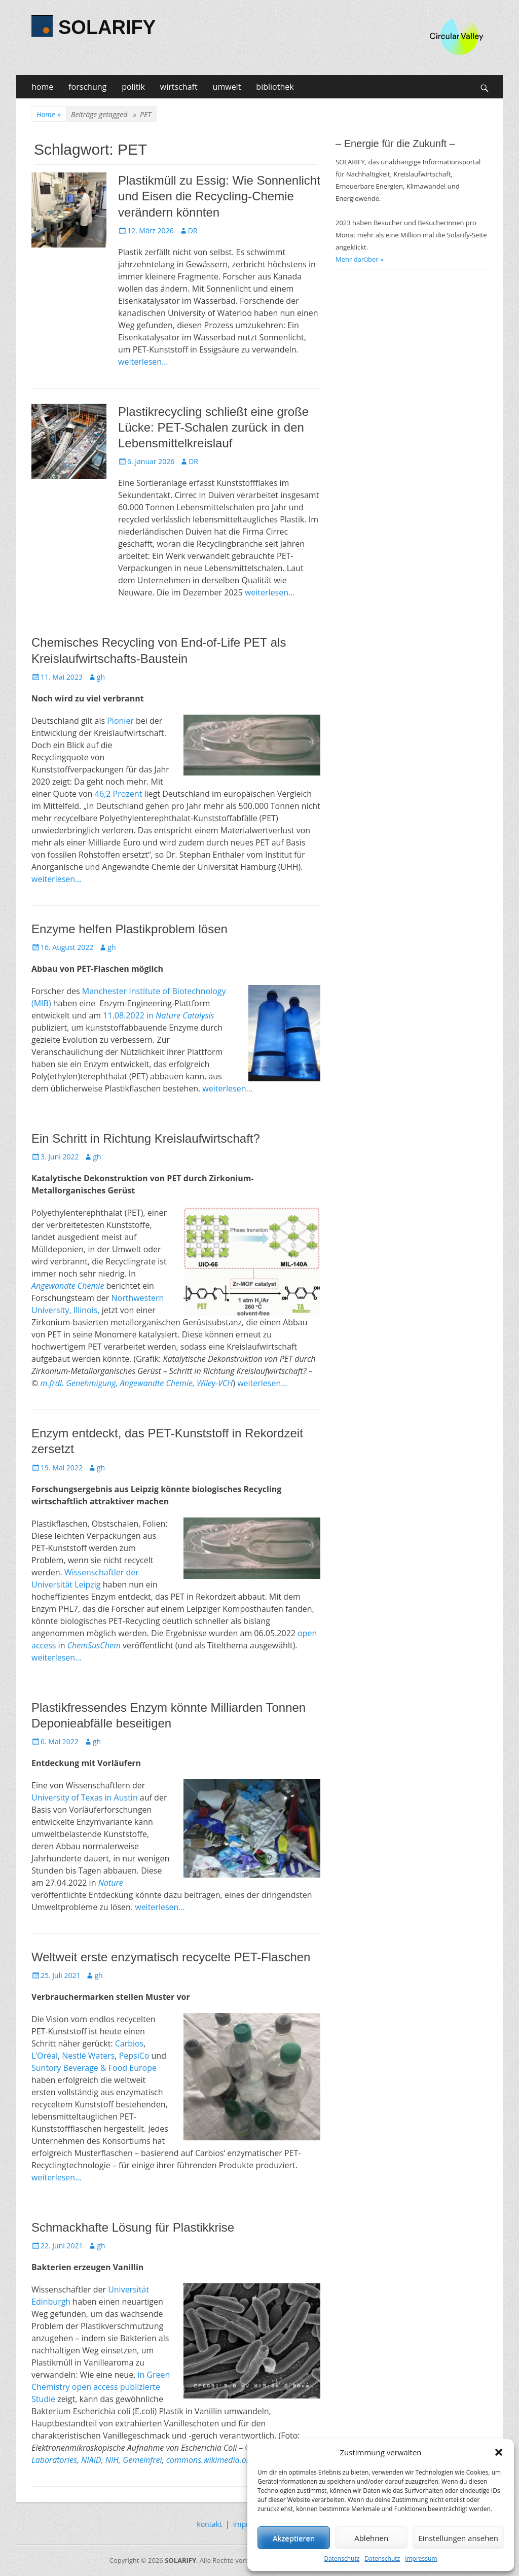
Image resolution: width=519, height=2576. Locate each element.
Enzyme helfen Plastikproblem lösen (129, 929)
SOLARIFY (107, 27)
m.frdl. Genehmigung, (78, 1383)
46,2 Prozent (118, 793)
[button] (499, 2452)
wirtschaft (179, 86)
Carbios (129, 2043)
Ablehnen (371, 2538)
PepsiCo (134, 2055)
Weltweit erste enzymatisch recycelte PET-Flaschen (170, 1957)
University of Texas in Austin (84, 1797)
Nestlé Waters (88, 2055)
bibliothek (274, 86)
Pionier (120, 720)
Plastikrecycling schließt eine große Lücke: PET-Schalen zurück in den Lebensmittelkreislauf (213, 427)
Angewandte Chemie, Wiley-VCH (176, 1383)
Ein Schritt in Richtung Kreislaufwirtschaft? (145, 1138)
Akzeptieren (294, 2538)
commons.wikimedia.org (210, 2459)
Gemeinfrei (141, 2459)
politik (133, 86)
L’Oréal (44, 2055)
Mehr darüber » (360, 259)
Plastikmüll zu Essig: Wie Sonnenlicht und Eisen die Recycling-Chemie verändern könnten (219, 196)
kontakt (209, 2524)
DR (193, 230)
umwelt (227, 86)
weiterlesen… (143, 361)
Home (48, 114)
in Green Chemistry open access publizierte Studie (100, 2387)
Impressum (421, 2558)
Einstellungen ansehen (458, 2538)
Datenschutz (341, 2558)
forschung (87, 86)
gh (101, 677)
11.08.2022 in (158, 1015)
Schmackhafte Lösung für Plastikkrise (132, 2227)
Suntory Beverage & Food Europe (94, 2067)
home (42, 86)
